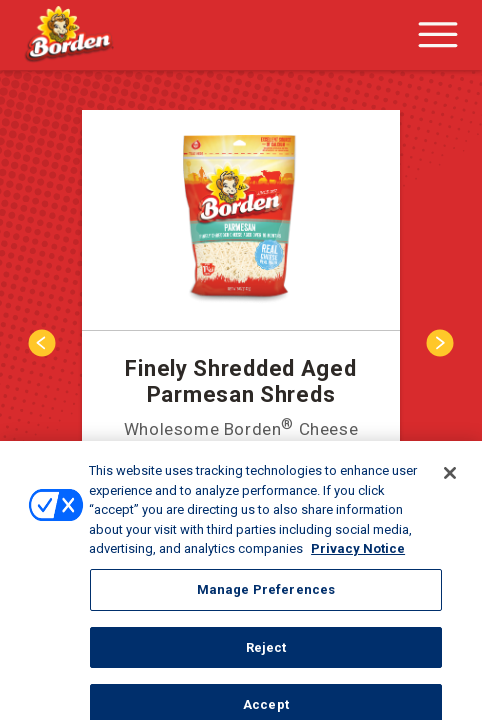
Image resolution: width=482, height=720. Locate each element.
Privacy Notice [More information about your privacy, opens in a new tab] (358, 554)
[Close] (450, 479)
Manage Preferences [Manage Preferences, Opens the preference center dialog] (266, 595)
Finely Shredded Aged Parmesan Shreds (240, 381)
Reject (266, 653)
